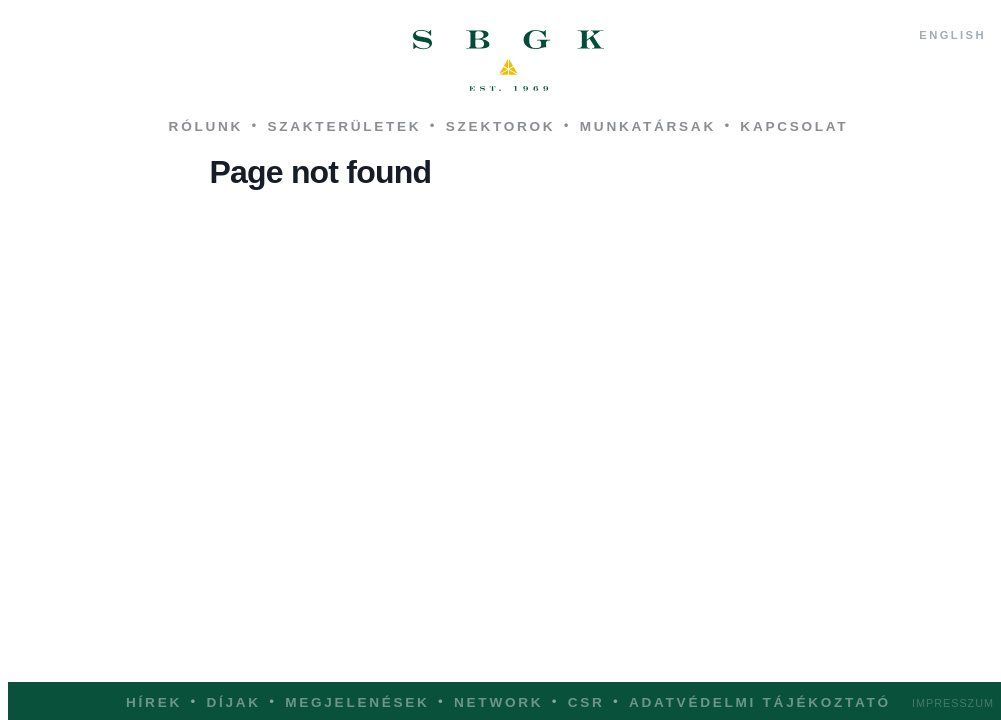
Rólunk (206, 126)
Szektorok (501, 126)
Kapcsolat (794, 126)
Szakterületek (344, 126)
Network (498, 702)
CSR (586, 702)
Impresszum (953, 703)
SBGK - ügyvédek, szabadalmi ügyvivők (509, 61)
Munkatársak (648, 126)
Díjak (233, 702)
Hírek (154, 702)
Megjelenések (357, 702)
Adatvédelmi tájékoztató (760, 702)
